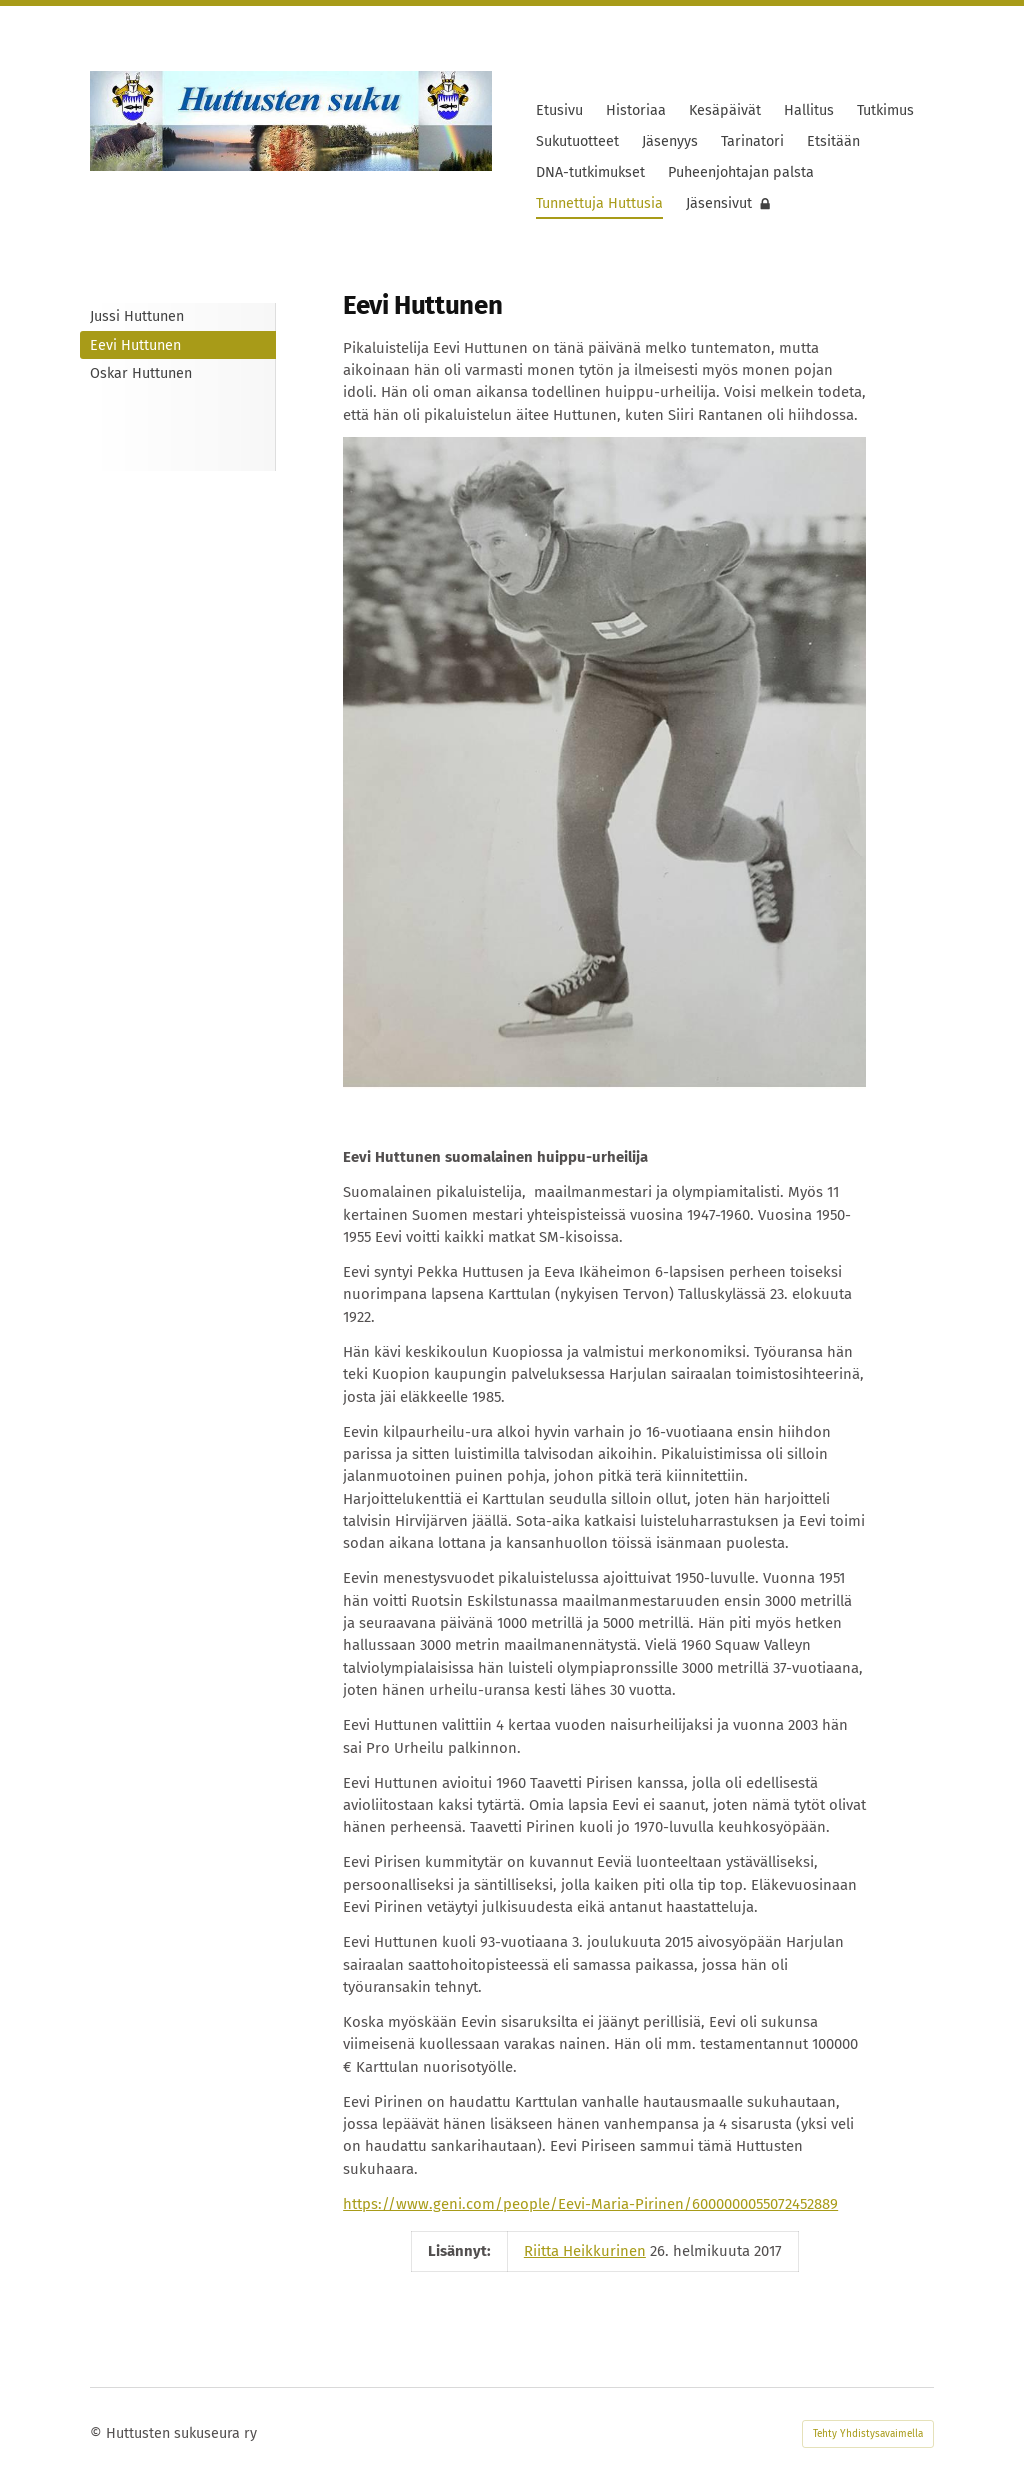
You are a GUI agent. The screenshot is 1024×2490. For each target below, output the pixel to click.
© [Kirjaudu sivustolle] (98, 2433)
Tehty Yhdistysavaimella (868, 2434)
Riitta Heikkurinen (585, 2251)
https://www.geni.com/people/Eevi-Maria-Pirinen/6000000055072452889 (590, 2204)
